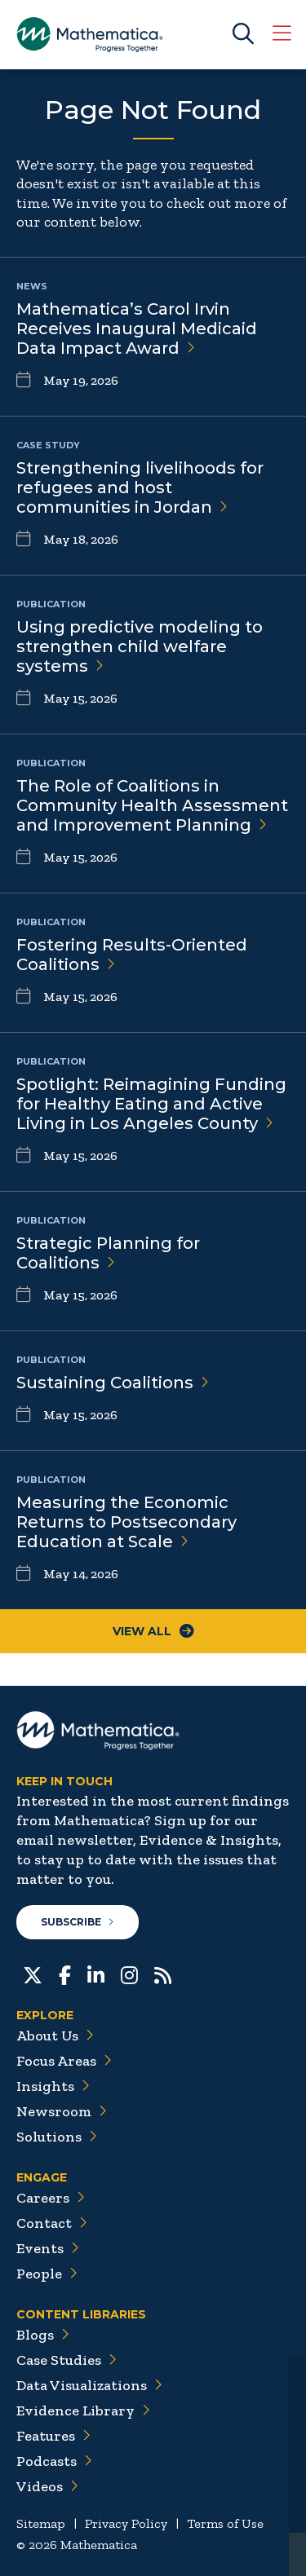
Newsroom (61, 2111)
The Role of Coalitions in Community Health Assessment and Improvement (152, 805)
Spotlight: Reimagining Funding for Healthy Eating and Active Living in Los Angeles (151, 1103)
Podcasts (54, 2461)
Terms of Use (225, 2523)
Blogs (42, 2335)
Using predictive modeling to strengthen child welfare (139, 646)
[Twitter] (32, 1974)
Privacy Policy (126, 2523)
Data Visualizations (89, 2385)
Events (47, 2248)
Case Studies (66, 2360)
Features (53, 2436)
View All (153, 1631)
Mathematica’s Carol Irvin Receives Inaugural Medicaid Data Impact (136, 328)
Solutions (56, 2137)
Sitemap (40, 2523)
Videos (47, 2486)
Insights (53, 2086)
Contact (51, 2223)
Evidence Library (83, 2410)
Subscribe (77, 1922)
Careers (50, 2198)
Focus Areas (64, 2061)
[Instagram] (129, 1974)
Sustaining (112, 1382)
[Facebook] (65, 1974)
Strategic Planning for (108, 1253)
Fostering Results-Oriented (131, 954)
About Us (55, 2035)
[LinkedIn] (95, 1974)
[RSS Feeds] (162, 1974)
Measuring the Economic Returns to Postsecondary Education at (126, 1522)
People (47, 2274)
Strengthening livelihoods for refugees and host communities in (140, 487)
